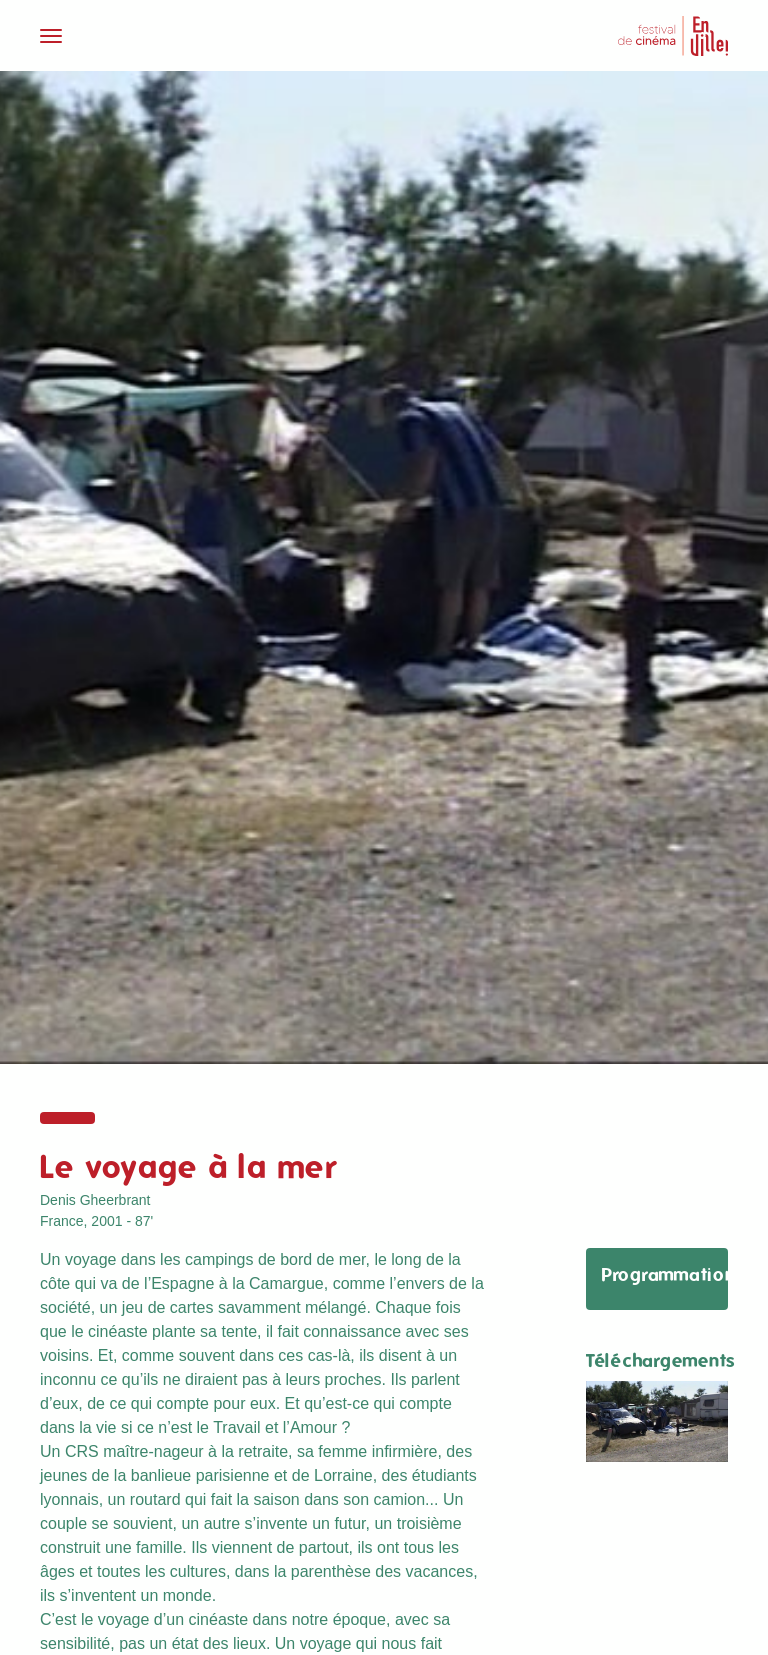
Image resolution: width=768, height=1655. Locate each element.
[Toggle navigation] (206, 36)
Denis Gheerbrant (95, 1200)
